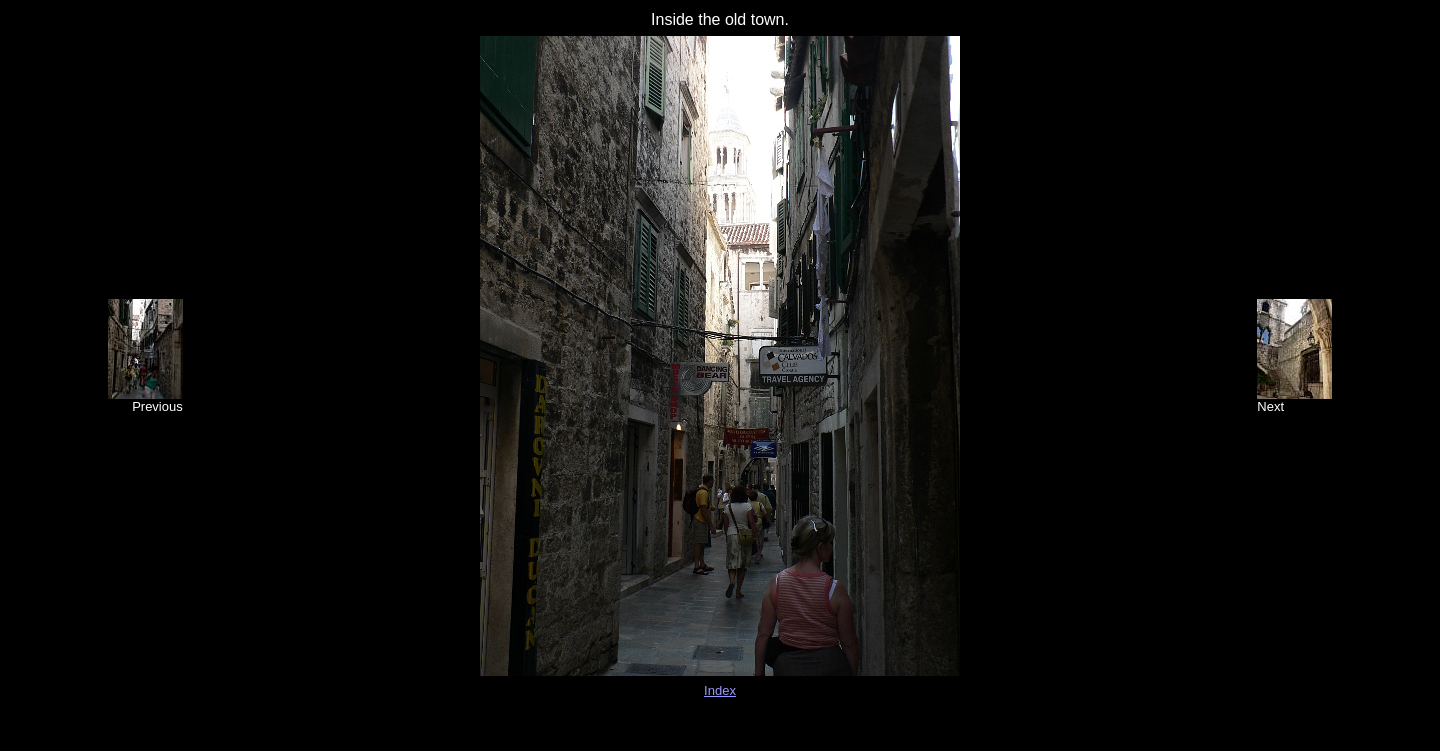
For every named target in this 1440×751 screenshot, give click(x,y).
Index (720, 690)
